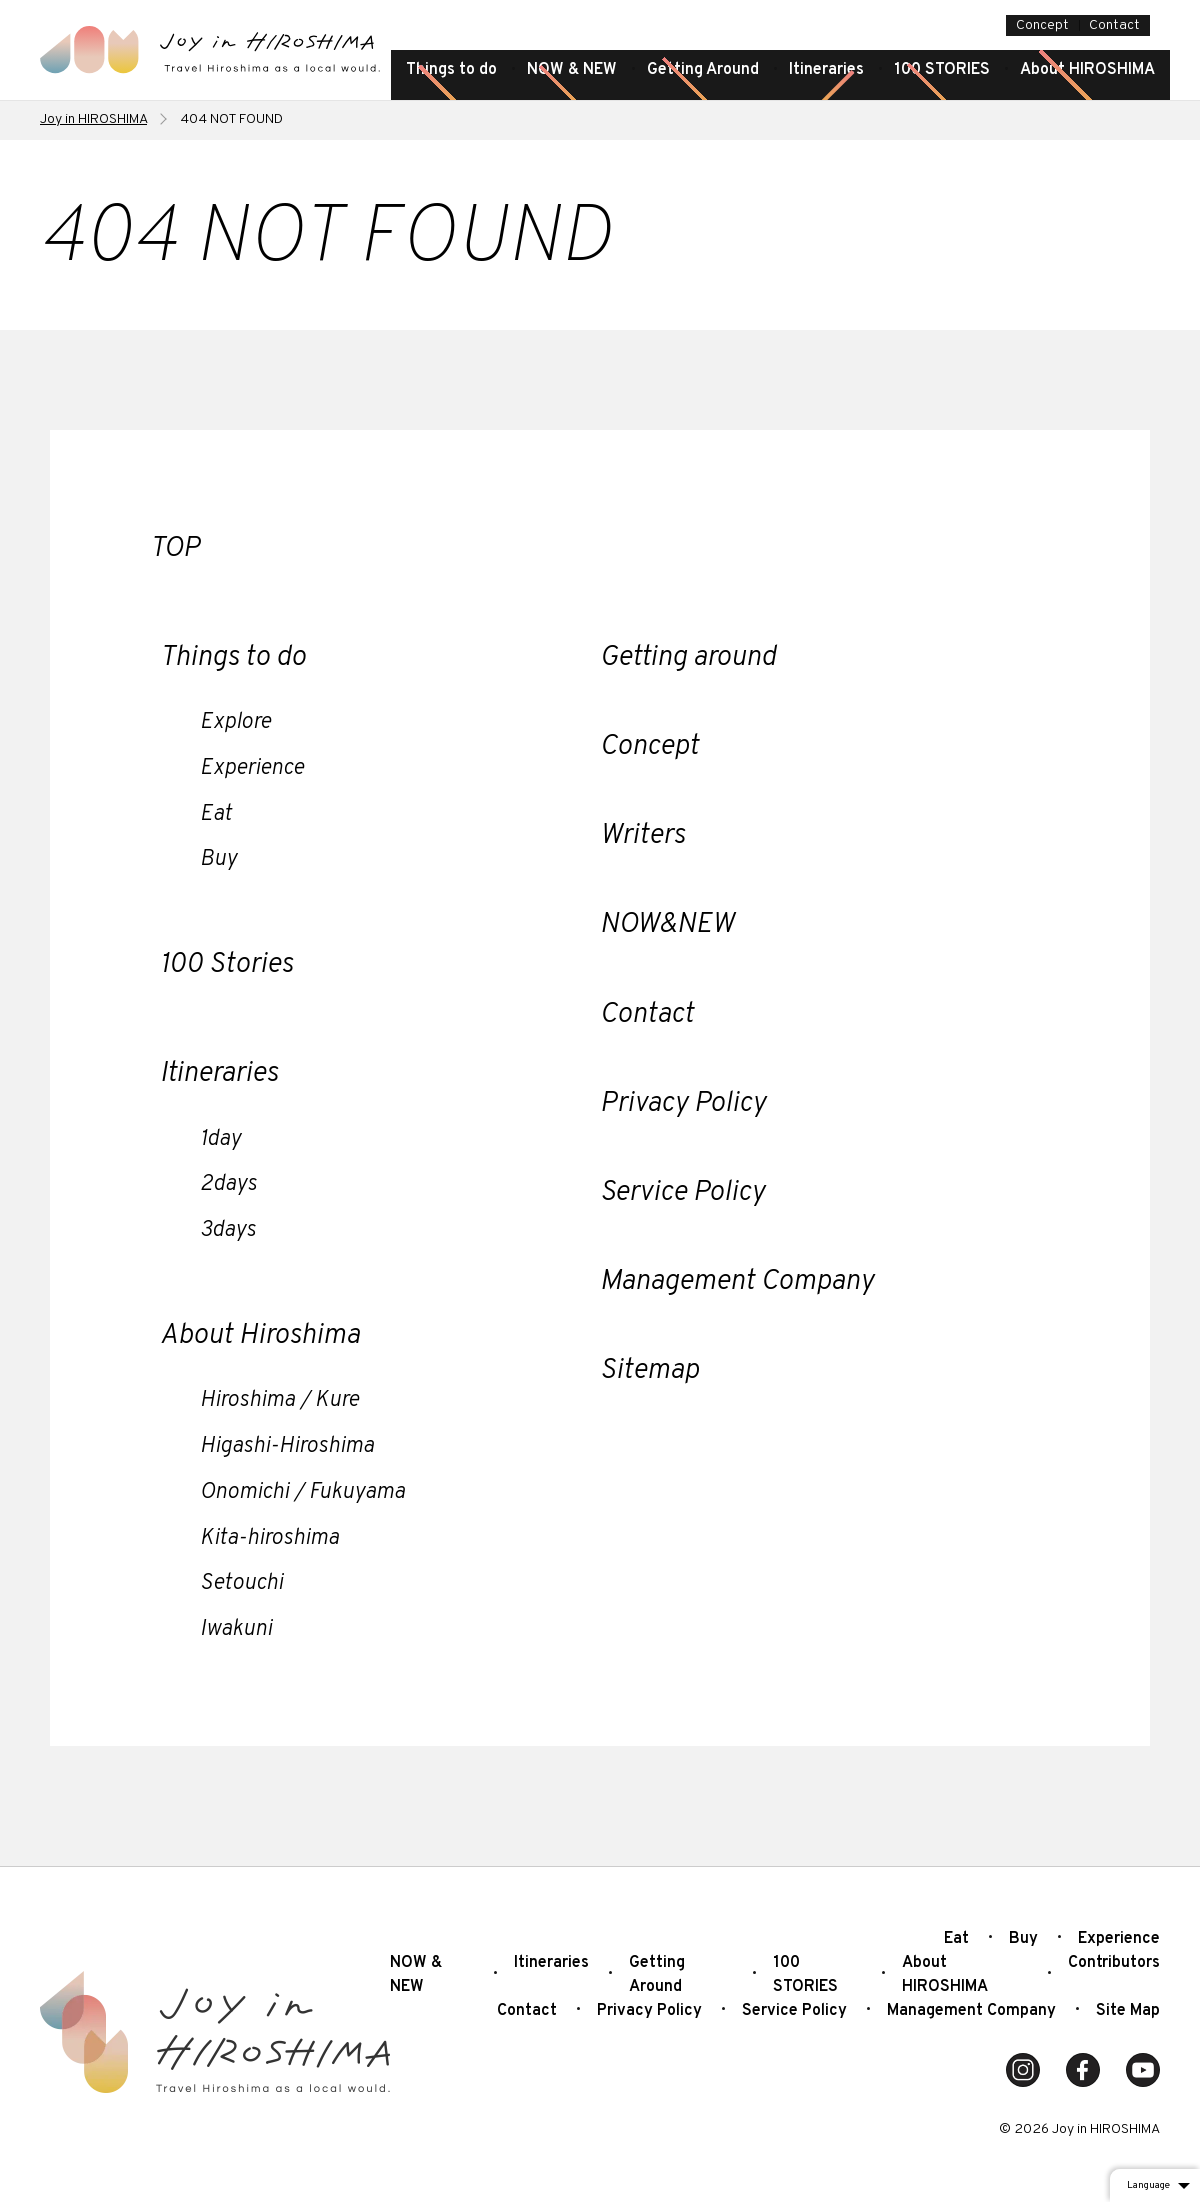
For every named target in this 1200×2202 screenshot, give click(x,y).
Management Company (737, 1282)
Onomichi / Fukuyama (302, 1492)
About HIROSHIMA (1087, 70)
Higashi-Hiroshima (287, 1446)
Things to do (451, 70)
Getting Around (703, 70)
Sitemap (649, 1371)
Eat (216, 814)
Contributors (1114, 1963)
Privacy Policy (683, 1104)
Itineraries (826, 70)
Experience (252, 768)
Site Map (1128, 2011)
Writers (642, 836)
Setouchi (241, 1583)
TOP (175, 549)
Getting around (688, 658)
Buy (218, 859)
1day (220, 1139)
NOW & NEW (572, 70)
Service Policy (682, 1193)
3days (228, 1230)
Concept (1042, 25)
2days (228, 1184)
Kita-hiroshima (269, 1538)
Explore (235, 722)
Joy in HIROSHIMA (93, 119)
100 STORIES (942, 70)
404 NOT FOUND (231, 119)
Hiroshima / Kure (279, 1400)
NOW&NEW (667, 925)
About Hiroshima (260, 1336)
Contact (1114, 25)
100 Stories (226, 965)
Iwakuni (236, 1629)
